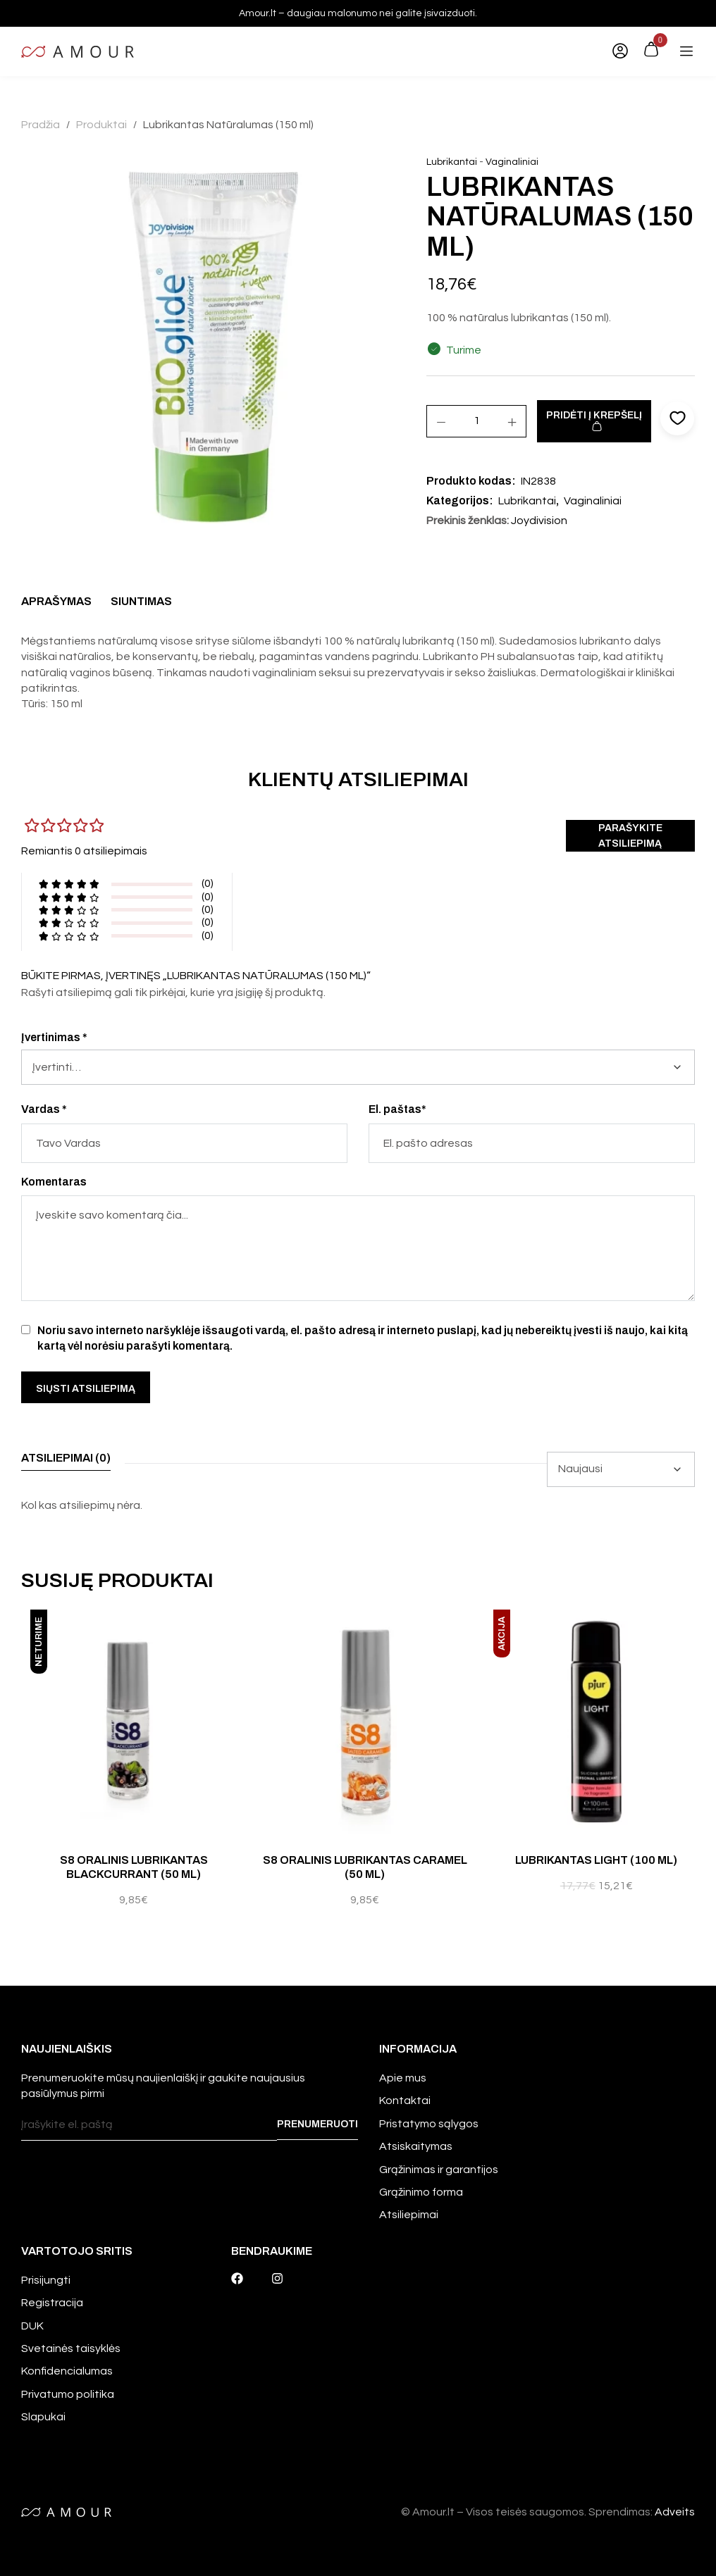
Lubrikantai (451, 162)
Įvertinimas (54, 1037)
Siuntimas (141, 601)
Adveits (675, 2512)
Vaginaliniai (512, 162)
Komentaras (54, 1182)
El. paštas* (397, 1109)
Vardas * (44, 1109)
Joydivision (539, 520)
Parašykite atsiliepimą (630, 836)
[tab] (56, 605)
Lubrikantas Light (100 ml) (596, 1860)
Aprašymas (56, 601)
